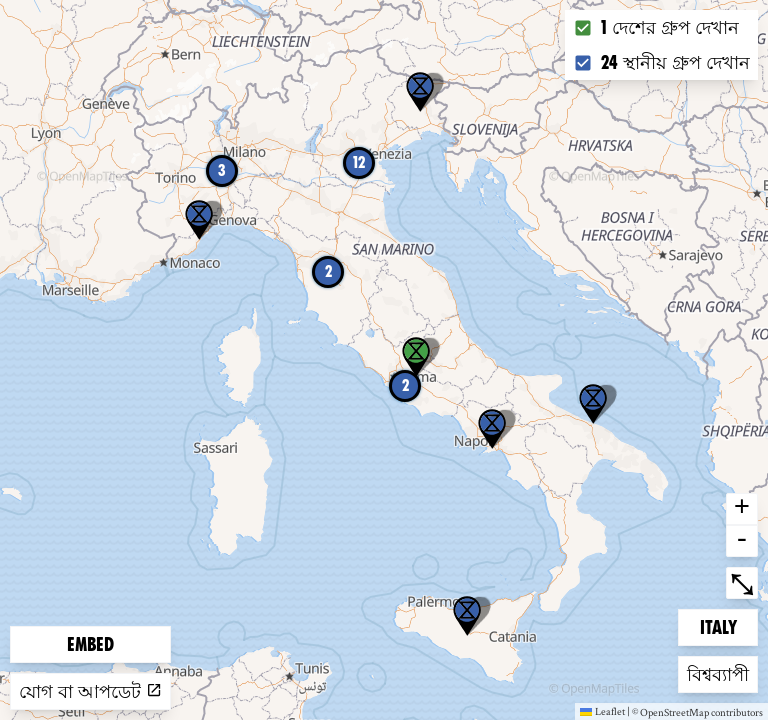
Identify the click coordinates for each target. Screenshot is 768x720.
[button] (467, 616)
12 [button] (359, 162)
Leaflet (602, 711)
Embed (90, 644)
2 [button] (405, 385)
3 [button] (222, 170)
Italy (729, 625)
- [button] (742, 541)
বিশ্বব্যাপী (719, 672)
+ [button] (742, 509)
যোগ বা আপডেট (90, 691)
